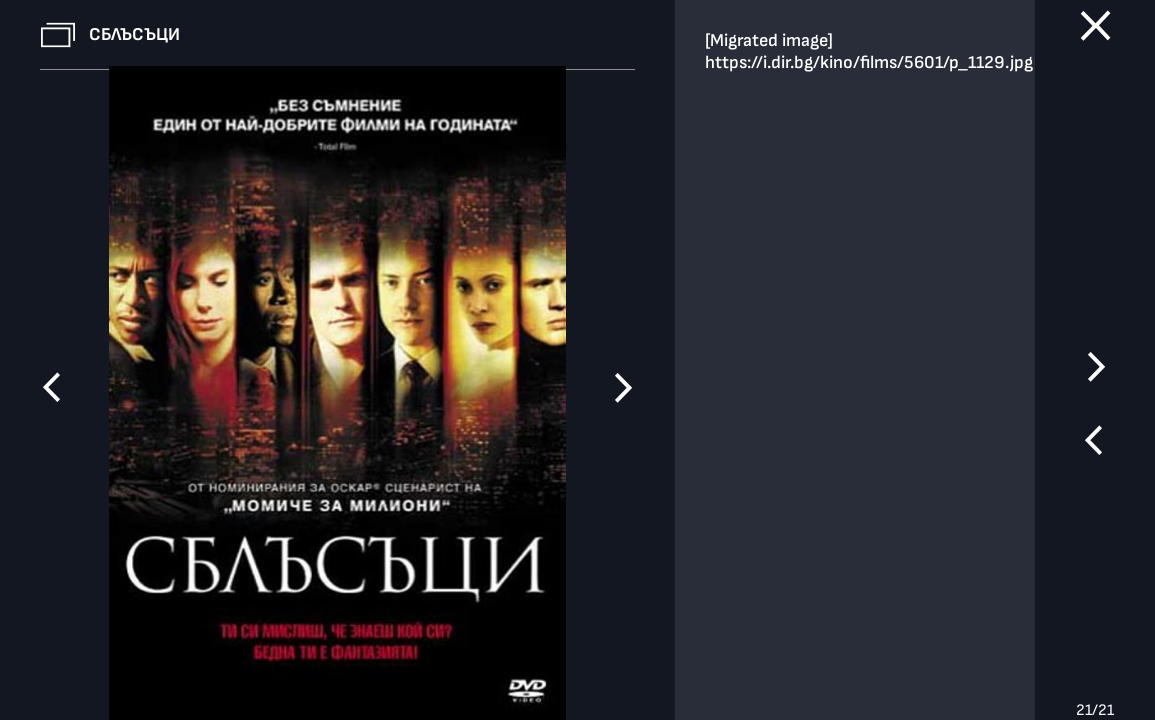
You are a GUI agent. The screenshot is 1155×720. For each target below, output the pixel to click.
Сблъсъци (134, 34)
